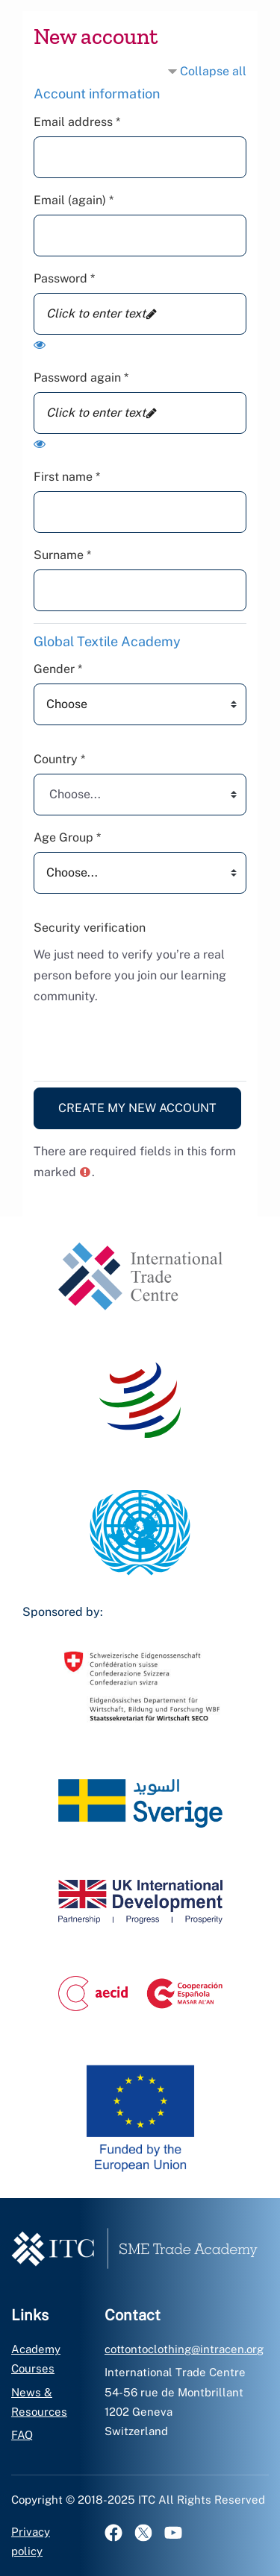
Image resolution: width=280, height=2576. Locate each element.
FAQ (22, 2434)
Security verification (90, 928)
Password (64, 278)
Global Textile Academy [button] (107, 641)
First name (67, 477)
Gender (58, 669)
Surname (62, 555)
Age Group (67, 837)
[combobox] (140, 794)
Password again (81, 377)
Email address (77, 122)
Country (59, 759)
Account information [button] (97, 93)
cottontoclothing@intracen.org (184, 2349)
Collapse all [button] (213, 71)
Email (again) (73, 200)
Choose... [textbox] (75, 794)
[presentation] (147, 1040)
